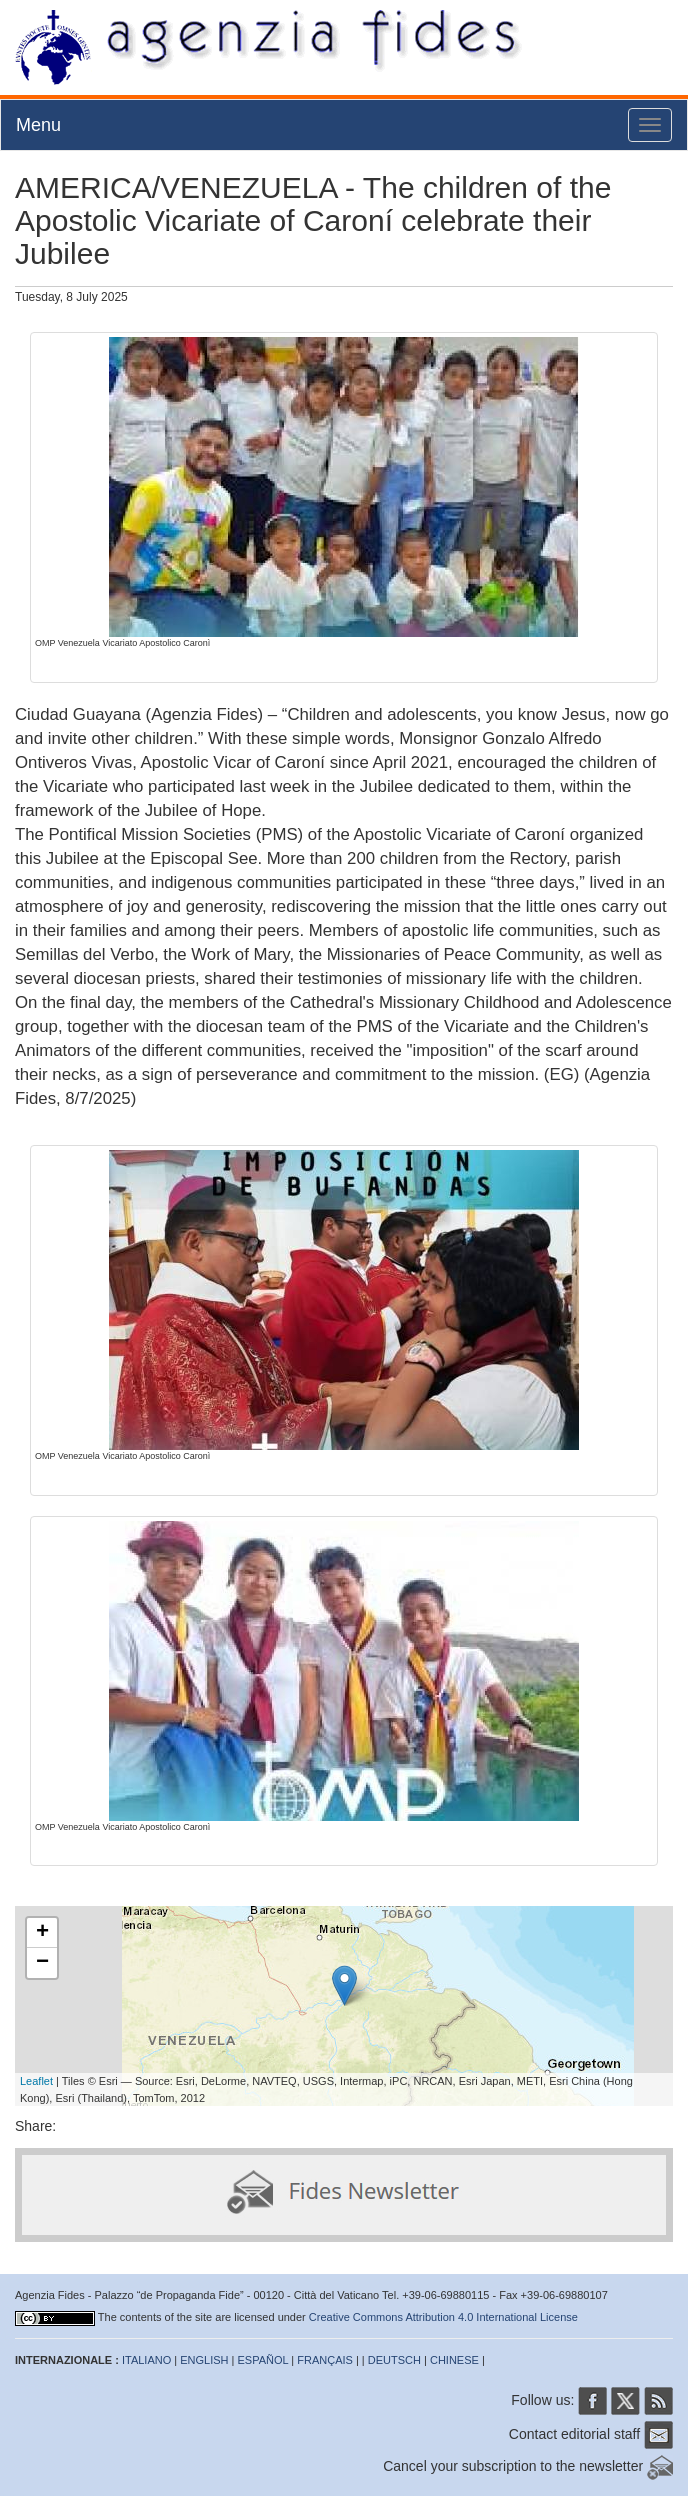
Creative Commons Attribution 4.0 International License (443, 2317)
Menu (38, 125)
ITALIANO (146, 2360)
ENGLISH (204, 2360)
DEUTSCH (394, 2360)
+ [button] (42, 1933)
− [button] (42, 1963)
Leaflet (36, 2081)
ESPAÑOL (263, 2360)
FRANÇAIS (325, 2360)
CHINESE (454, 2360)
